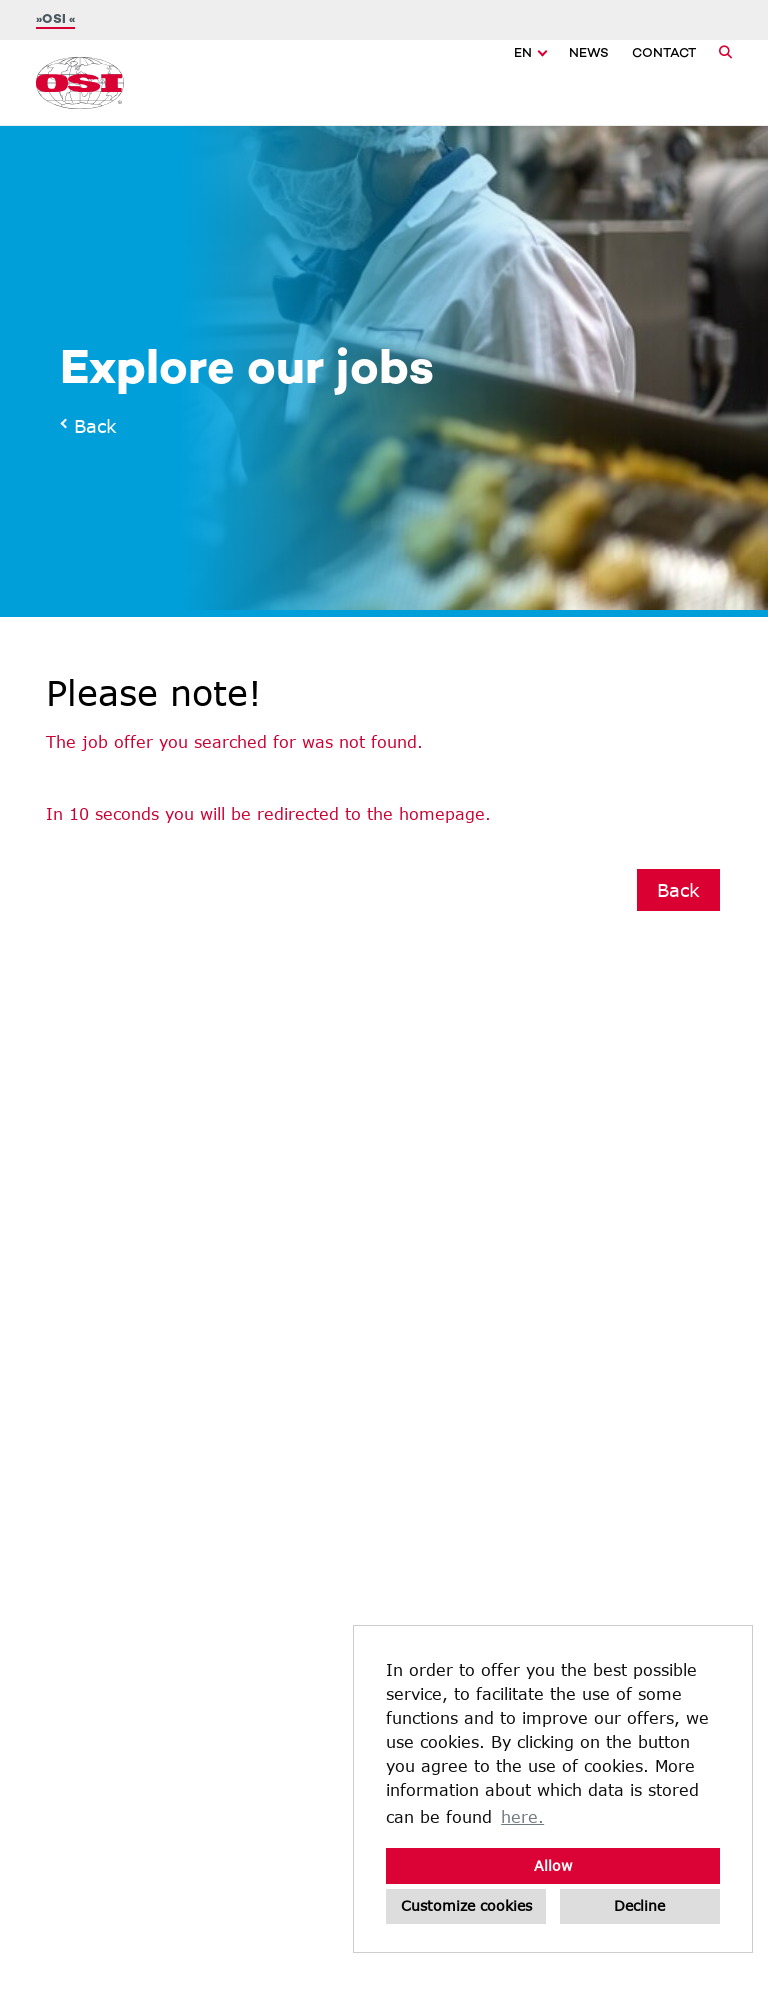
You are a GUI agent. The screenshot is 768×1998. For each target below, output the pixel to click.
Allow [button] (553, 1865)
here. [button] (522, 1816)
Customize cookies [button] (466, 1905)
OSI (55, 20)
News (589, 54)
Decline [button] (639, 1905)
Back (89, 426)
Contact (664, 54)
